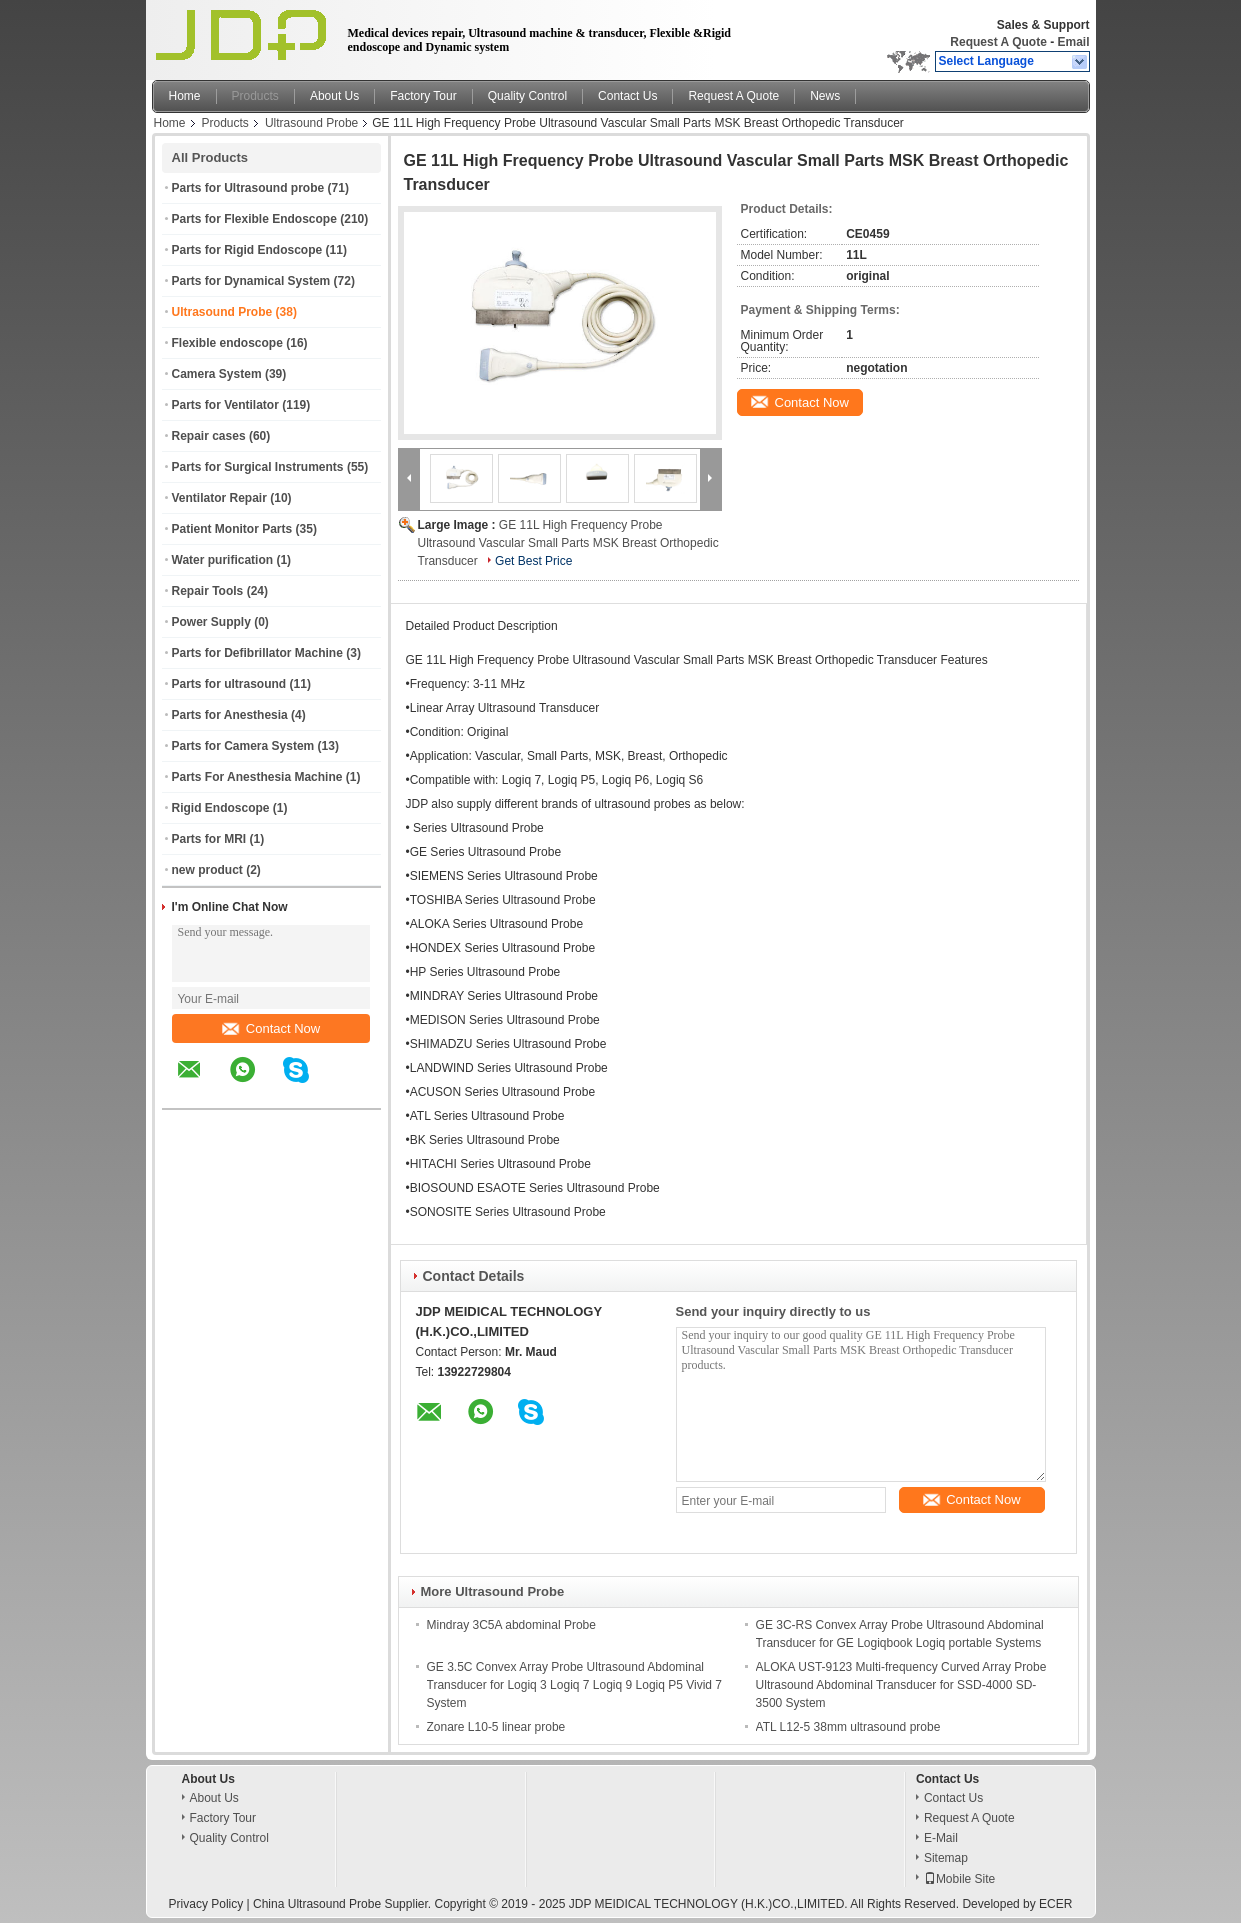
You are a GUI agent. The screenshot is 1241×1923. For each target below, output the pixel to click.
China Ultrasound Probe (317, 1904)
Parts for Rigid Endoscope (247, 250)
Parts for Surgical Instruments (258, 467)
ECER (1055, 1904)
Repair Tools (208, 591)
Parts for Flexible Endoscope (254, 219)
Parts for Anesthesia (230, 715)
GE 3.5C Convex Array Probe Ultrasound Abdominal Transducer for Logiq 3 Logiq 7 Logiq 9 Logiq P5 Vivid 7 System (575, 1685)
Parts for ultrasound (229, 684)
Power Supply (211, 622)
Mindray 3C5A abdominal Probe (511, 1625)
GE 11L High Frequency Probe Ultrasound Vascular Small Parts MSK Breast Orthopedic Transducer (568, 543)
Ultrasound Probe (311, 123)
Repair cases (209, 436)
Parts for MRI (209, 839)
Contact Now (271, 1028)
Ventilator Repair (219, 498)
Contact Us (627, 96)
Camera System (217, 374)
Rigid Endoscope (221, 808)
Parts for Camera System (243, 746)
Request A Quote (998, 42)
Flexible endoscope (227, 343)
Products (255, 96)
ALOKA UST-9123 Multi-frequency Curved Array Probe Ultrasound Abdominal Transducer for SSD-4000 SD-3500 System (901, 1685)
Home (185, 96)
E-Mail (941, 1838)
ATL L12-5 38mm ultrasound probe (848, 1727)
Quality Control (527, 96)
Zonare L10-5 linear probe (496, 1727)
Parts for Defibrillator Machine (257, 653)
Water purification (223, 560)
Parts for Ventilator (225, 405)
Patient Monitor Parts (232, 529)
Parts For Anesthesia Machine (257, 777)
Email (1073, 42)
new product (207, 870)
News (825, 96)
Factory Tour (423, 96)
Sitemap (946, 1858)
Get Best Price (533, 561)
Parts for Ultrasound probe (248, 188)
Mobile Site (959, 1879)
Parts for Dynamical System (251, 281)
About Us (334, 96)
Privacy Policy (206, 1904)
